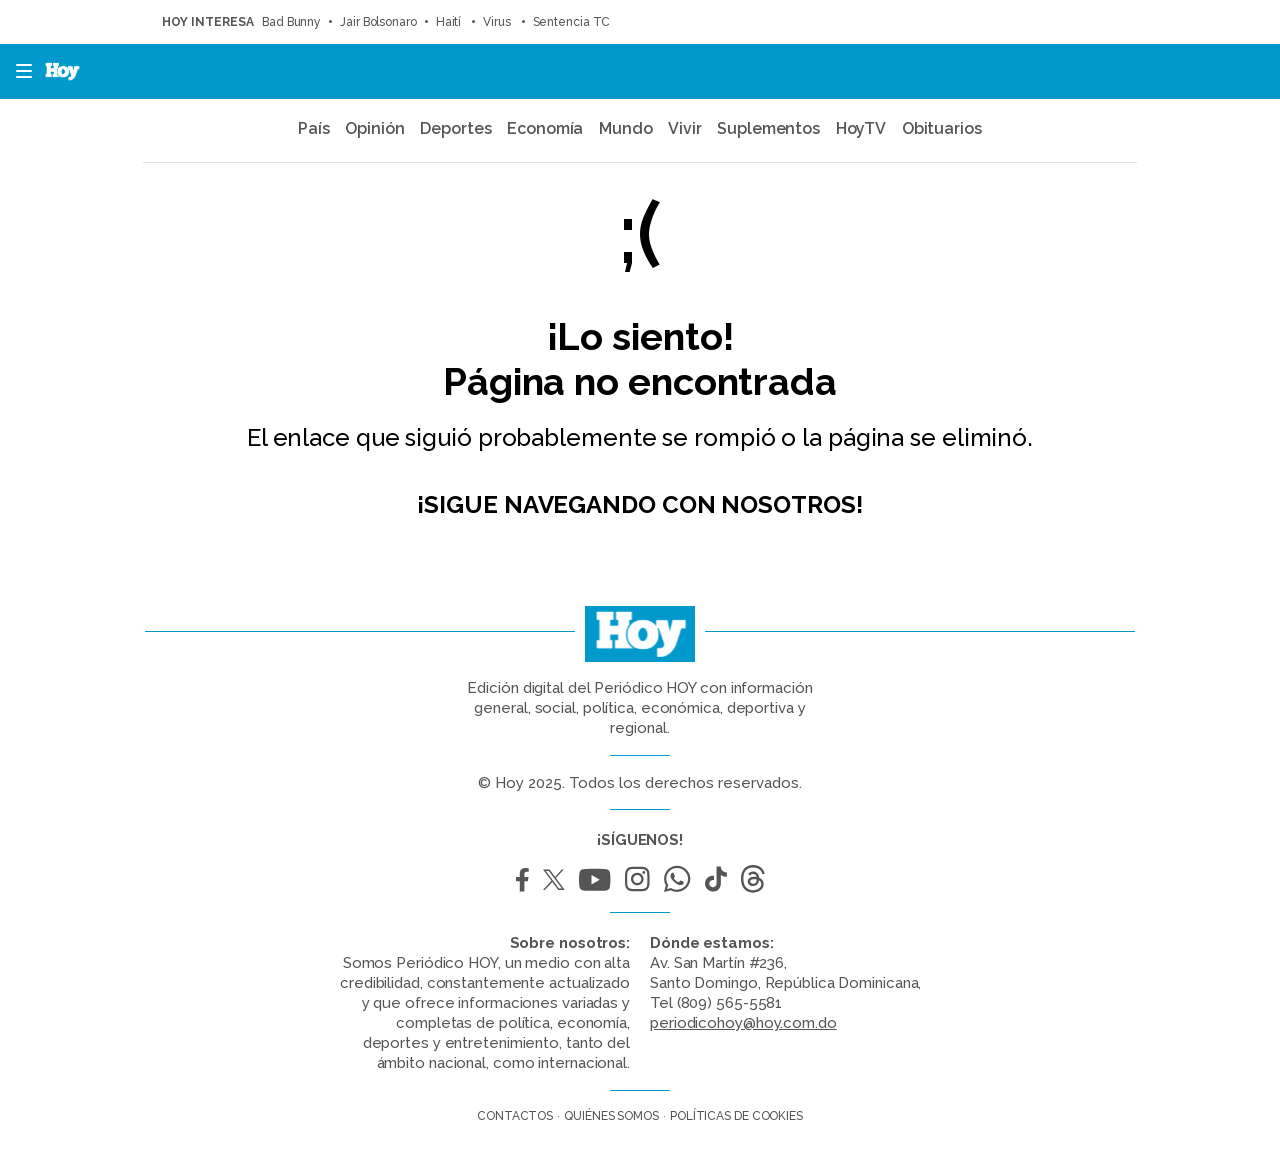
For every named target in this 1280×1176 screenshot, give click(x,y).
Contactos (515, 1116)
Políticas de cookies (736, 1116)
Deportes (455, 128)
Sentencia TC (572, 22)
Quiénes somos (611, 1116)
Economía (545, 128)
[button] (18, 71)
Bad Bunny (291, 22)
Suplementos (768, 128)
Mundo (626, 128)
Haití (450, 22)
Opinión (374, 128)
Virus (498, 22)
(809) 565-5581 (730, 1003)
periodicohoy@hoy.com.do (743, 1023)
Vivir (685, 128)
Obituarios (942, 128)
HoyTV (861, 128)
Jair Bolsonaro (378, 22)
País (314, 128)
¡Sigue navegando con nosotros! (639, 504)
